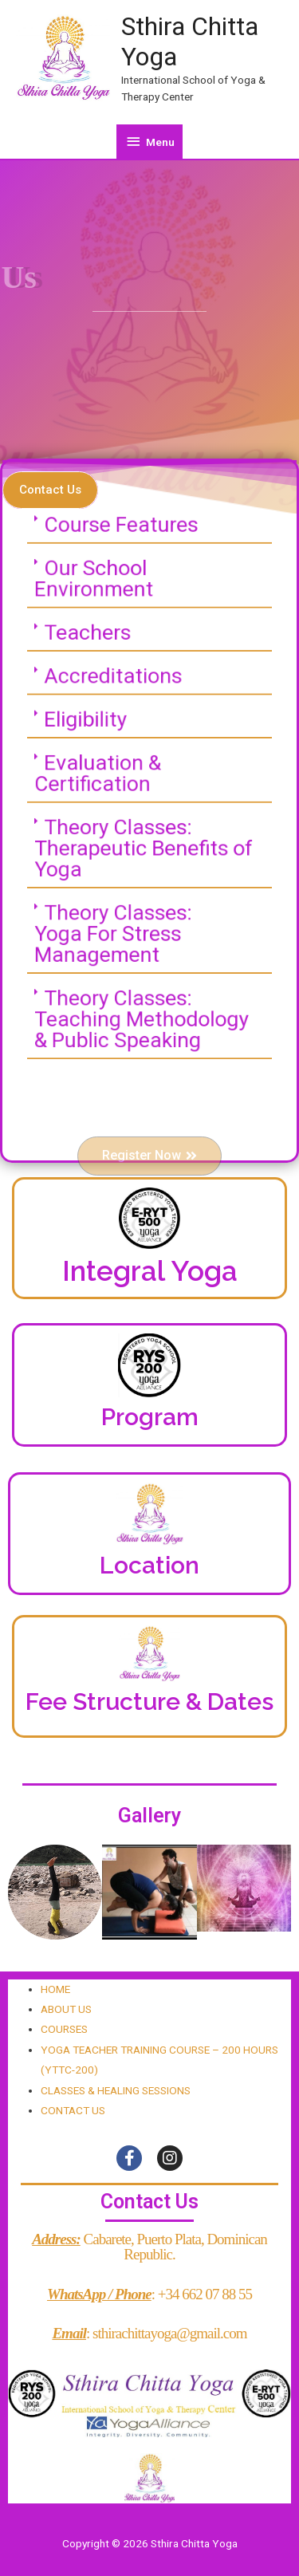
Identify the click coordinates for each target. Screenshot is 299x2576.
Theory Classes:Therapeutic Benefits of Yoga (145, 840)
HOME (55, 1989)
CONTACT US (73, 2110)
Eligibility (92, 726)
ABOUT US (66, 2009)
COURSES (64, 2029)
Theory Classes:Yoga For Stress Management (117, 916)
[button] (50, 490)
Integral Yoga (150, 1271)
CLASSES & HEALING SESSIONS (116, 2090)
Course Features (124, 554)
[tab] (149, 555)
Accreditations (117, 688)
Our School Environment (100, 601)
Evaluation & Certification (104, 774)
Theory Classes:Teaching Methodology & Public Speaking (143, 992)
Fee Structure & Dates (149, 1701)
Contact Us (149, 2201)
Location (149, 1565)
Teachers (94, 649)
